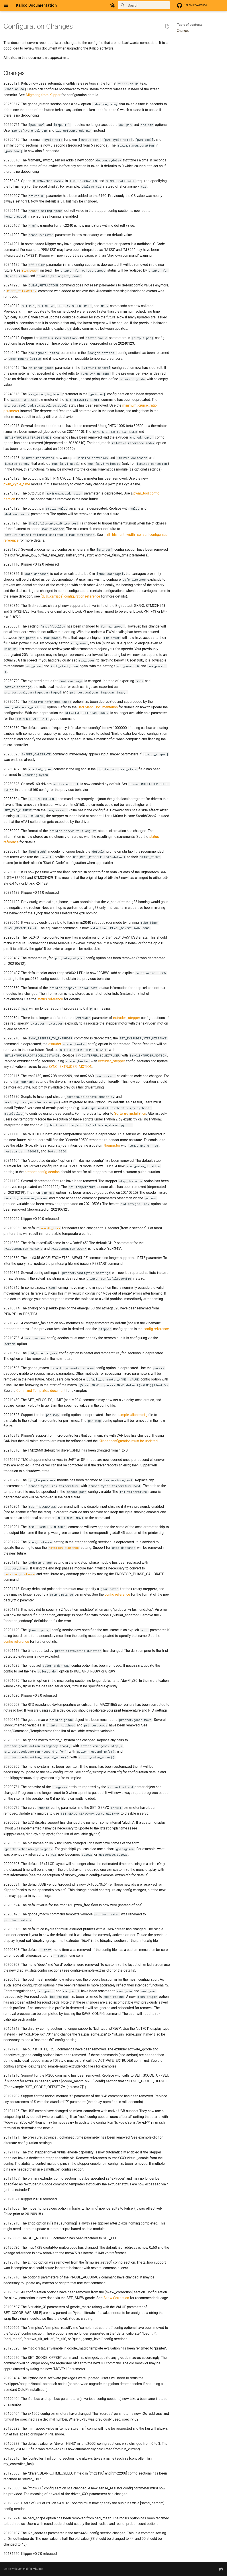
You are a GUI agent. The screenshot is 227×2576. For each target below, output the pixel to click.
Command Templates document (40, 1390)
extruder (54, 1044)
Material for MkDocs (30, 2568)
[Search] (144, 5)
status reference (50, 999)
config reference (156, 1329)
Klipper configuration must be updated (128, 1441)
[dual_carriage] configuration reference (70, 596)
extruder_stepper (126, 1018)
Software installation (130, 1113)
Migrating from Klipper (43, 95)
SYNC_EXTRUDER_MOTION (70, 1067)
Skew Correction (116, 2298)
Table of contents (190, 24)
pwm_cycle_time (17, 484)
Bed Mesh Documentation (98, 707)
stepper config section (42, 1172)
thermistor (112, 1145)
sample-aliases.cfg (132, 1415)
